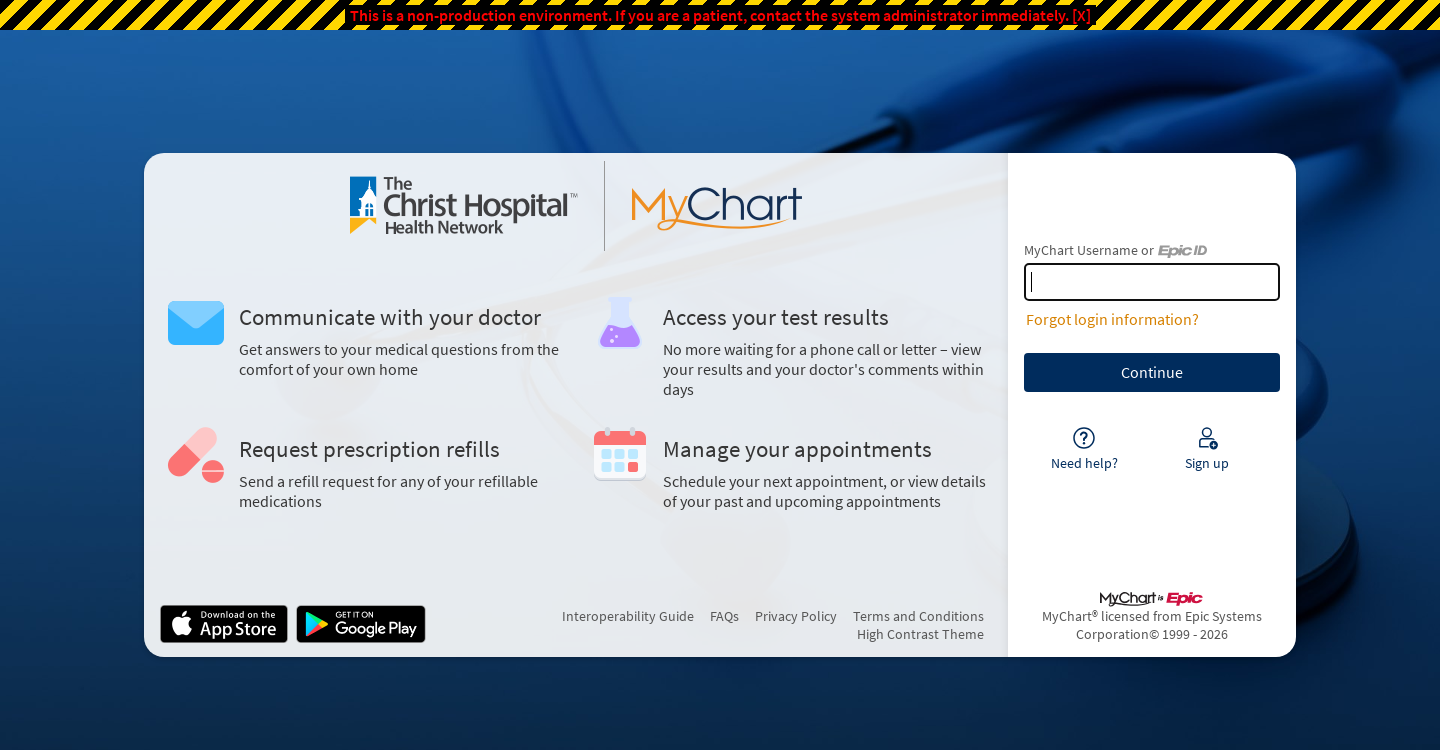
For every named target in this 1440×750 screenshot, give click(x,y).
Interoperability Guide (628, 616)
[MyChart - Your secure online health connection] (576, 206)
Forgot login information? (1112, 319)
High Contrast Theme (920, 634)
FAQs (724, 616)
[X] (1081, 15)
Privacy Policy (796, 616)
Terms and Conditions (918, 616)
